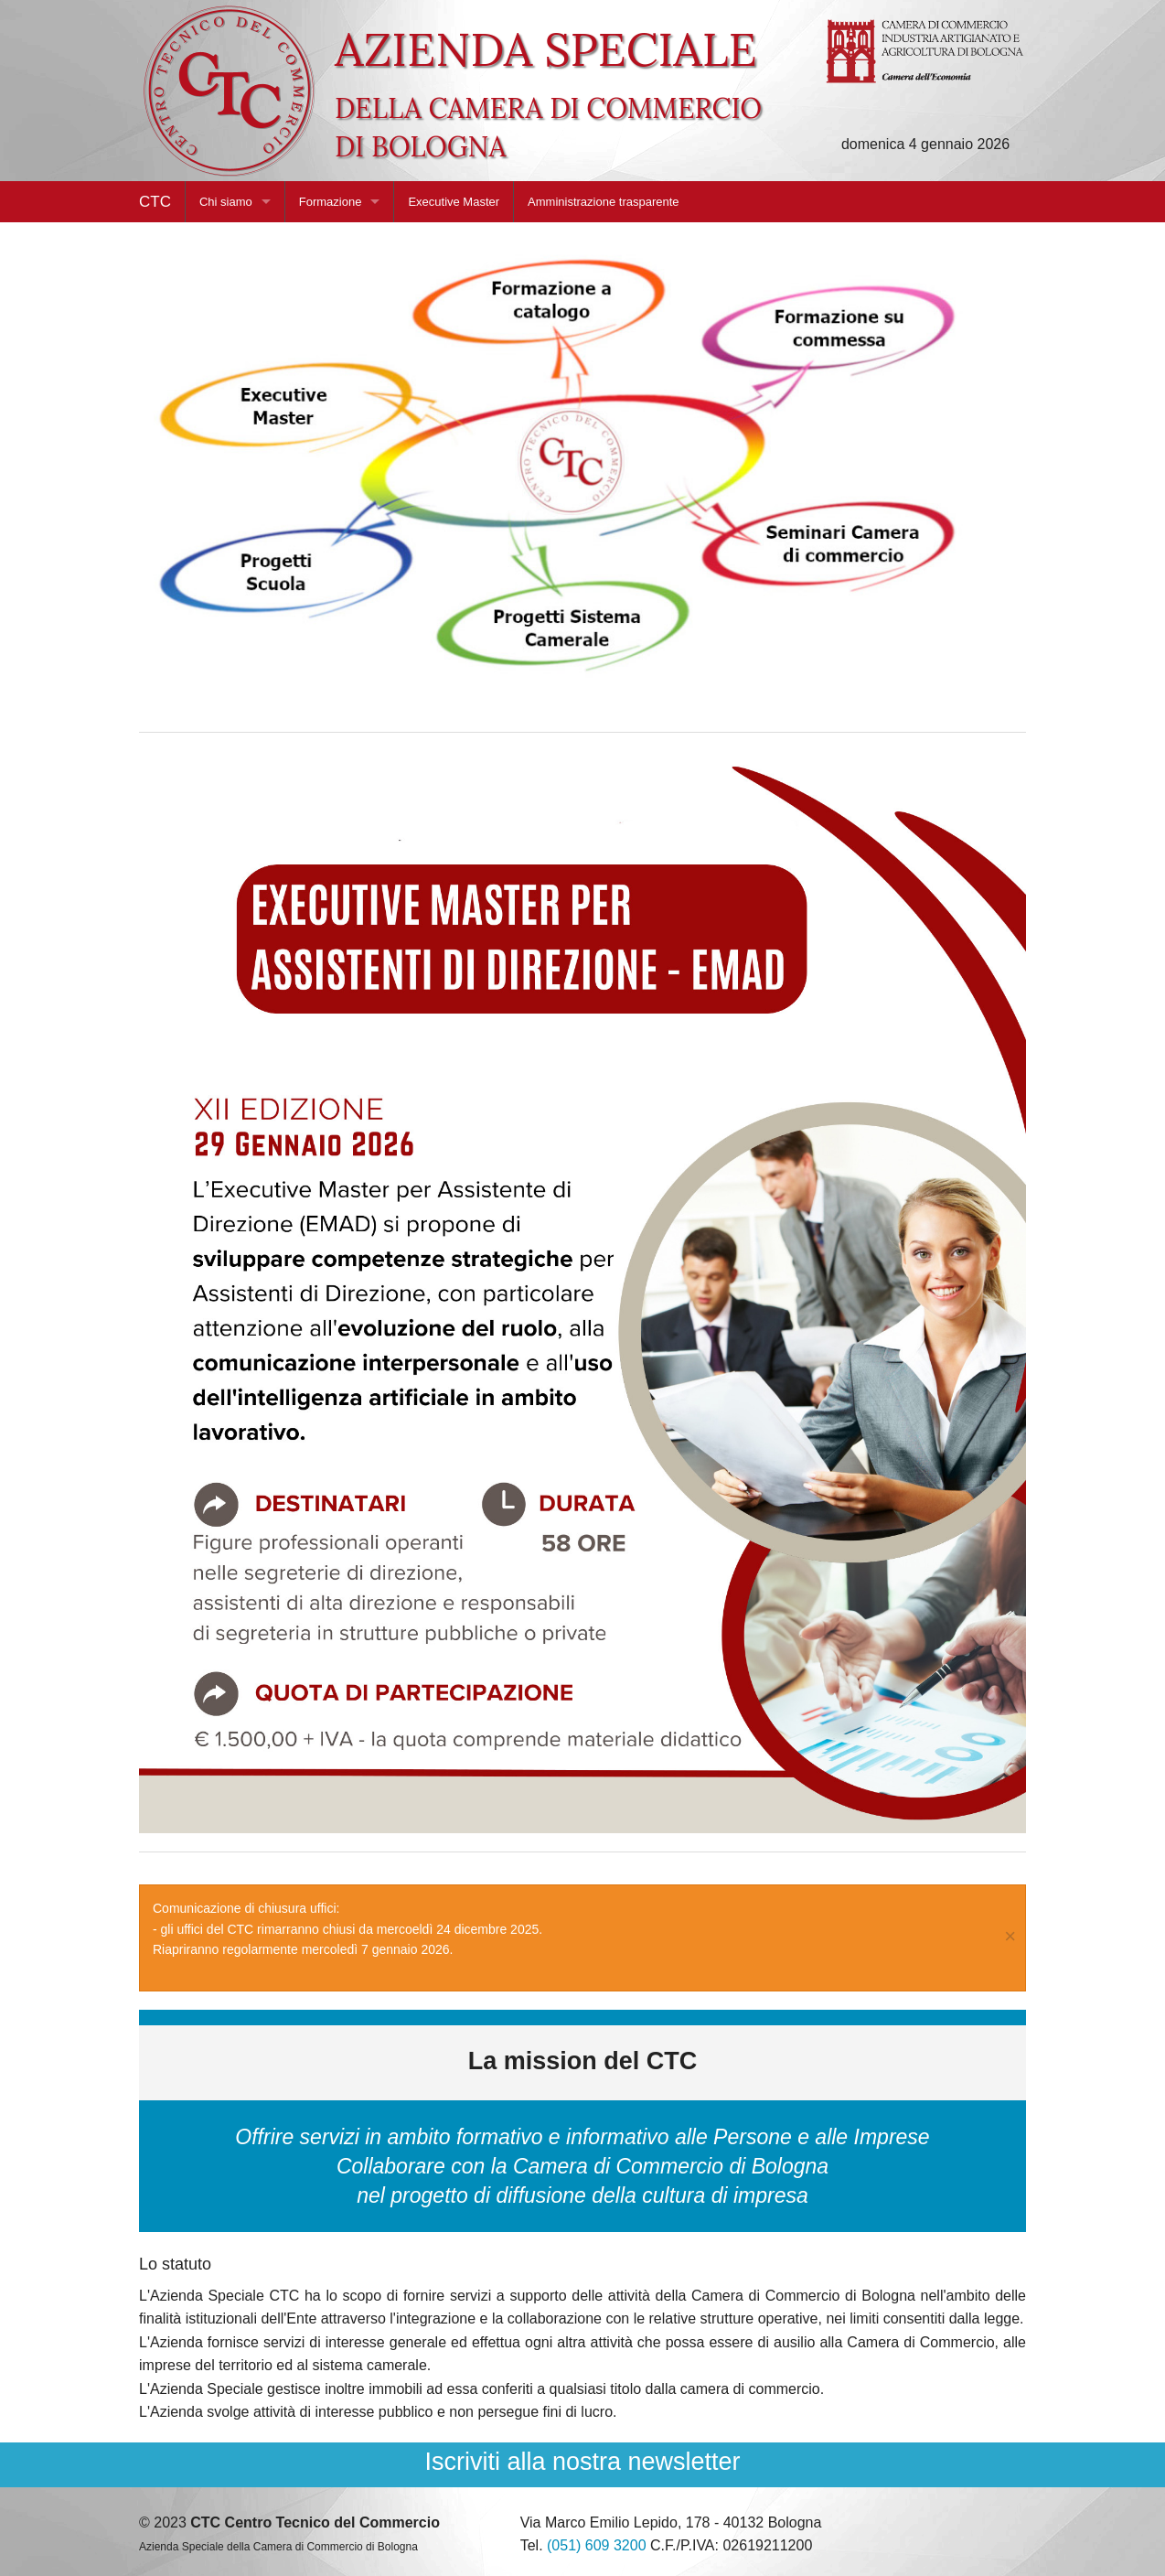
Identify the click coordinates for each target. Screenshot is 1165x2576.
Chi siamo (225, 202)
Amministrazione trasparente (603, 202)
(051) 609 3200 (597, 2545)
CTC (155, 201)
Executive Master (453, 202)
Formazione (330, 202)
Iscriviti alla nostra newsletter (582, 2461)
